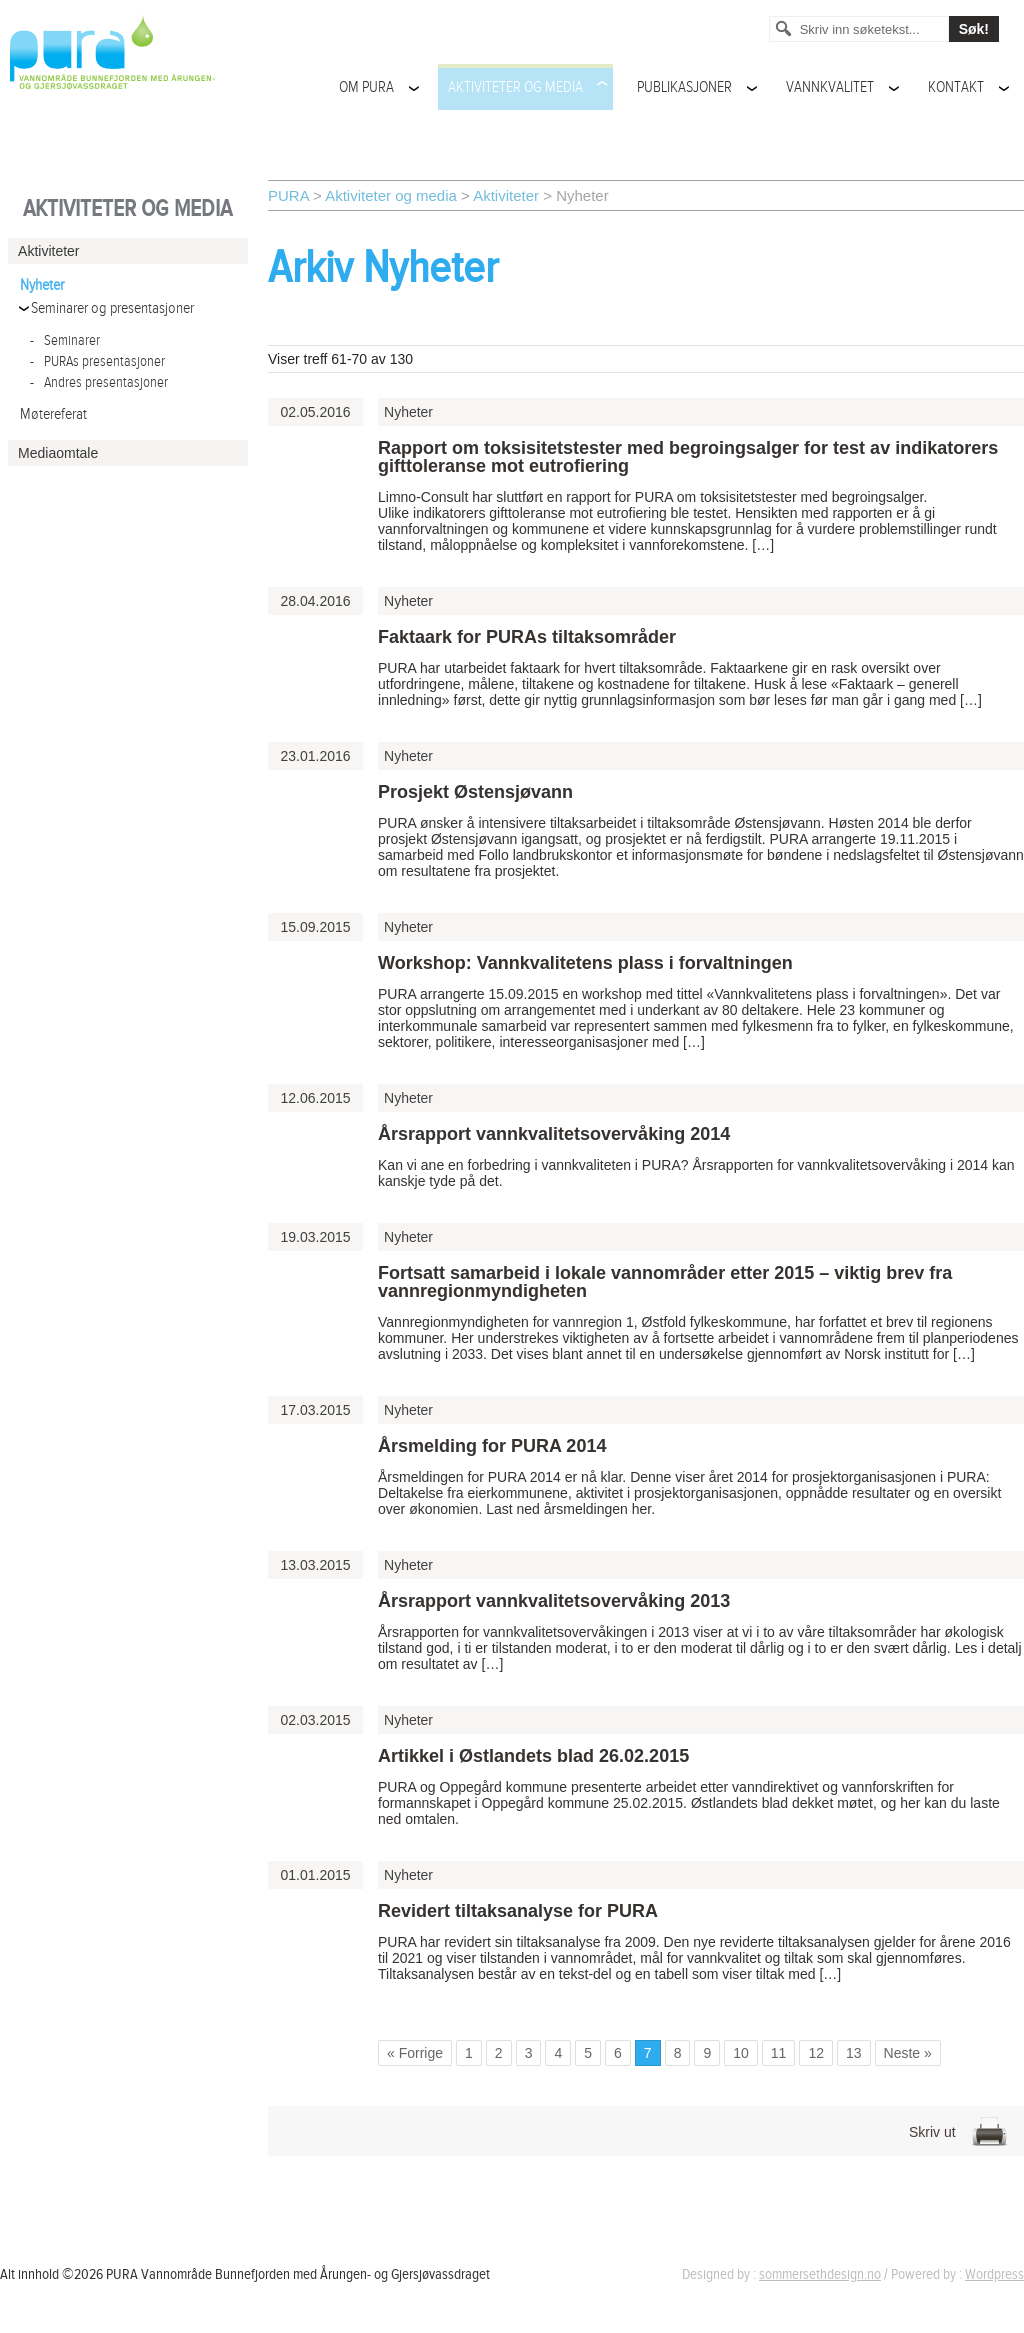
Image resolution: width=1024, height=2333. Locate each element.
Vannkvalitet (830, 87)
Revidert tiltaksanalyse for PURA (518, 1911)
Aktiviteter (506, 195)
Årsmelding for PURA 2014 (492, 1446)
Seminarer (65, 340)
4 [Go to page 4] (558, 2053)
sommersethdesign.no (820, 2274)
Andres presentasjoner (99, 382)
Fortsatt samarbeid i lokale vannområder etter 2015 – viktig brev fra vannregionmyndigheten (665, 1282)
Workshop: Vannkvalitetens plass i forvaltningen (585, 963)
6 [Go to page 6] (618, 2053)
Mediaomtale (58, 453)
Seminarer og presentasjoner (112, 308)
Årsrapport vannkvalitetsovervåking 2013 (554, 1601)
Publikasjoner (684, 87)
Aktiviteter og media (515, 87)
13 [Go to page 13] (854, 2053)
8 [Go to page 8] (678, 2053)
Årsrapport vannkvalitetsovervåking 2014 (554, 1134)
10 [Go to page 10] (741, 2053)
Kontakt (956, 87)
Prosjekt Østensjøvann (475, 792)
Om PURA (366, 87)
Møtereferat (53, 414)
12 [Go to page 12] (816, 2053)
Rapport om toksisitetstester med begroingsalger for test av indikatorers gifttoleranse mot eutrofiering (688, 457)
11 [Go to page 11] (779, 2053)
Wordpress (994, 2274)
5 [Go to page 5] (588, 2053)
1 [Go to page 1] (469, 2053)
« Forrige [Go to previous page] (415, 2053)
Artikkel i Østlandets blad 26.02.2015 (533, 1756)
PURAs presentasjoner (97, 361)
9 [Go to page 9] (707, 2053)
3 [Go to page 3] (529, 2053)
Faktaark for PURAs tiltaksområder (527, 637)
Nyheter (42, 285)
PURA (288, 195)
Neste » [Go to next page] (908, 2053)
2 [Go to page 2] (499, 2053)
